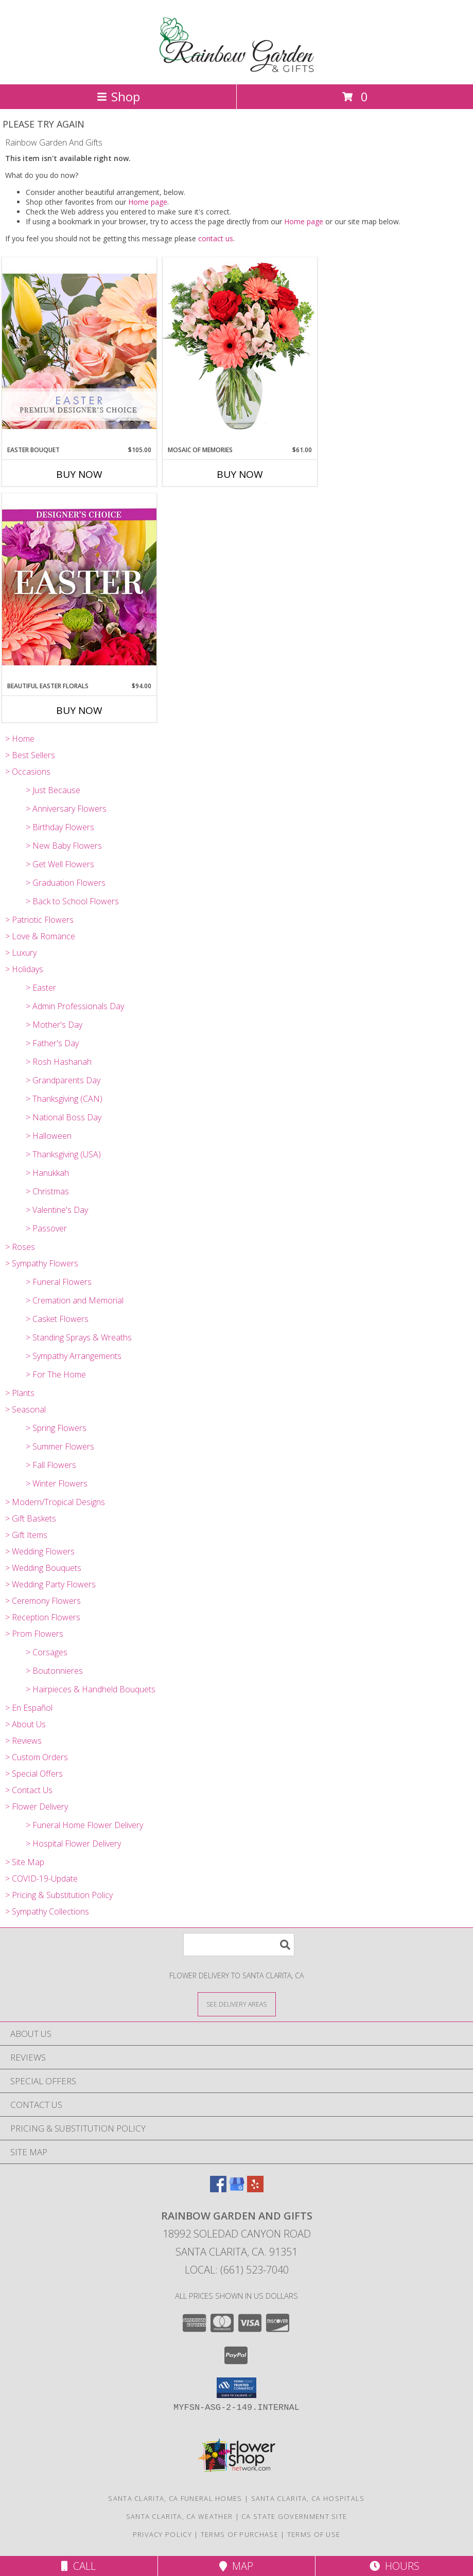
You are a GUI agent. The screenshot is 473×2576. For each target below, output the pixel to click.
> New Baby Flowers (64, 845)
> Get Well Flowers (60, 864)
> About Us (25, 1724)
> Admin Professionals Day (75, 1006)
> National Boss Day (63, 1117)
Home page (147, 202)
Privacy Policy (162, 2534)
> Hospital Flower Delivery (73, 1843)
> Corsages (46, 1652)
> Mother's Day (54, 1024)
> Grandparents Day (63, 1080)
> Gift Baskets (30, 1518)
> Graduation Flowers (66, 882)
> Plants (19, 1393)
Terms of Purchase (239, 2534)
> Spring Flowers (56, 1428)
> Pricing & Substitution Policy (59, 1895)
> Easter (41, 987)
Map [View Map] (236, 2566)
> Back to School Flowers (72, 901)
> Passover (46, 1228)
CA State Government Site (294, 2516)
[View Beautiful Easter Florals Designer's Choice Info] (79, 587)
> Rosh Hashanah (59, 1061)
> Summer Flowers (60, 1446)
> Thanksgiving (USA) (63, 1154)
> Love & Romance (40, 936)
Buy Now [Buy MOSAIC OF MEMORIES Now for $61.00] (240, 474)
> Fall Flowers (51, 1465)
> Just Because (53, 790)
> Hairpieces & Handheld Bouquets (90, 1689)
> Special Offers (34, 1773)
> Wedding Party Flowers (50, 1584)
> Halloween (49, 1135)
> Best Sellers (30, 755)
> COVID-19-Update (41, 1878)
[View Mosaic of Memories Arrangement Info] (240, 351)
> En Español (28, 1707)
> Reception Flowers (42, 1617)
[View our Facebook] (218, 2189)
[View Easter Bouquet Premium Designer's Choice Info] (79, 351)
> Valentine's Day (57, 1209)
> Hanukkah (47, 1172)
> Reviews (23, 1740)
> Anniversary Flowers (66, 808)
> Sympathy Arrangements (73, 1356)
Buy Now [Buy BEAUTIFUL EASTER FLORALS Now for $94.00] (79, 710)
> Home (19, 738)
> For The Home (56, 1374)
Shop (118, 96)
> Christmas (47, 1191)
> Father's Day (52, 1043)
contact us (215, 238)
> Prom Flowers (34, 1633)
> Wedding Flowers (40, 1551)
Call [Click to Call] (78, 2566)
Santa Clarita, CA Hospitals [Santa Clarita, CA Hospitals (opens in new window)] (308, 2498)
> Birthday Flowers (60, 827)
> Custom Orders (36, 1757)
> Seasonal (25, 1409)
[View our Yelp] (255, 2189)
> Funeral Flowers (59, 1281)
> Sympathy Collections (47, 1911)
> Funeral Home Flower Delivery (84, 1825)
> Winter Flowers (56, 1483)
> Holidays (24, 969)
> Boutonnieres (54, 1670)
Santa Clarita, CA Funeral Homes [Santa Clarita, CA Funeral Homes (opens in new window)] (175, 2498)
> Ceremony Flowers (43, 1600)
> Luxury (21, 952)
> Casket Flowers (57, 1319)
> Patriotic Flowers (39, 919)
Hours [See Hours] (394, 2566)
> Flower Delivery (36, 1806)
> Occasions (27, 771)
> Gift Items (26, 1535)
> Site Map (24, 1862)
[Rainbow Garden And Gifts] (236, 69)
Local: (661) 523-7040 (237, 2270)
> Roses (20, 1247)
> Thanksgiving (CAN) (64, 1098)
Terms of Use (314, 2534)
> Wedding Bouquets (43, 1567)
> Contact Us (28, 1790)
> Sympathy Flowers (41, 1263)
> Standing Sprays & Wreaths (79, 1337)
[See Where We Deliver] (237, 2004)
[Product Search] (238, 1944)
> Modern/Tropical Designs (55, 1502)
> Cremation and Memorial (75, 1300)
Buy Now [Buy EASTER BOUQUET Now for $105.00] (79, 474)
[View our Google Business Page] (237, 2189)
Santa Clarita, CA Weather (179, 2516)
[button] (236, 2387)
